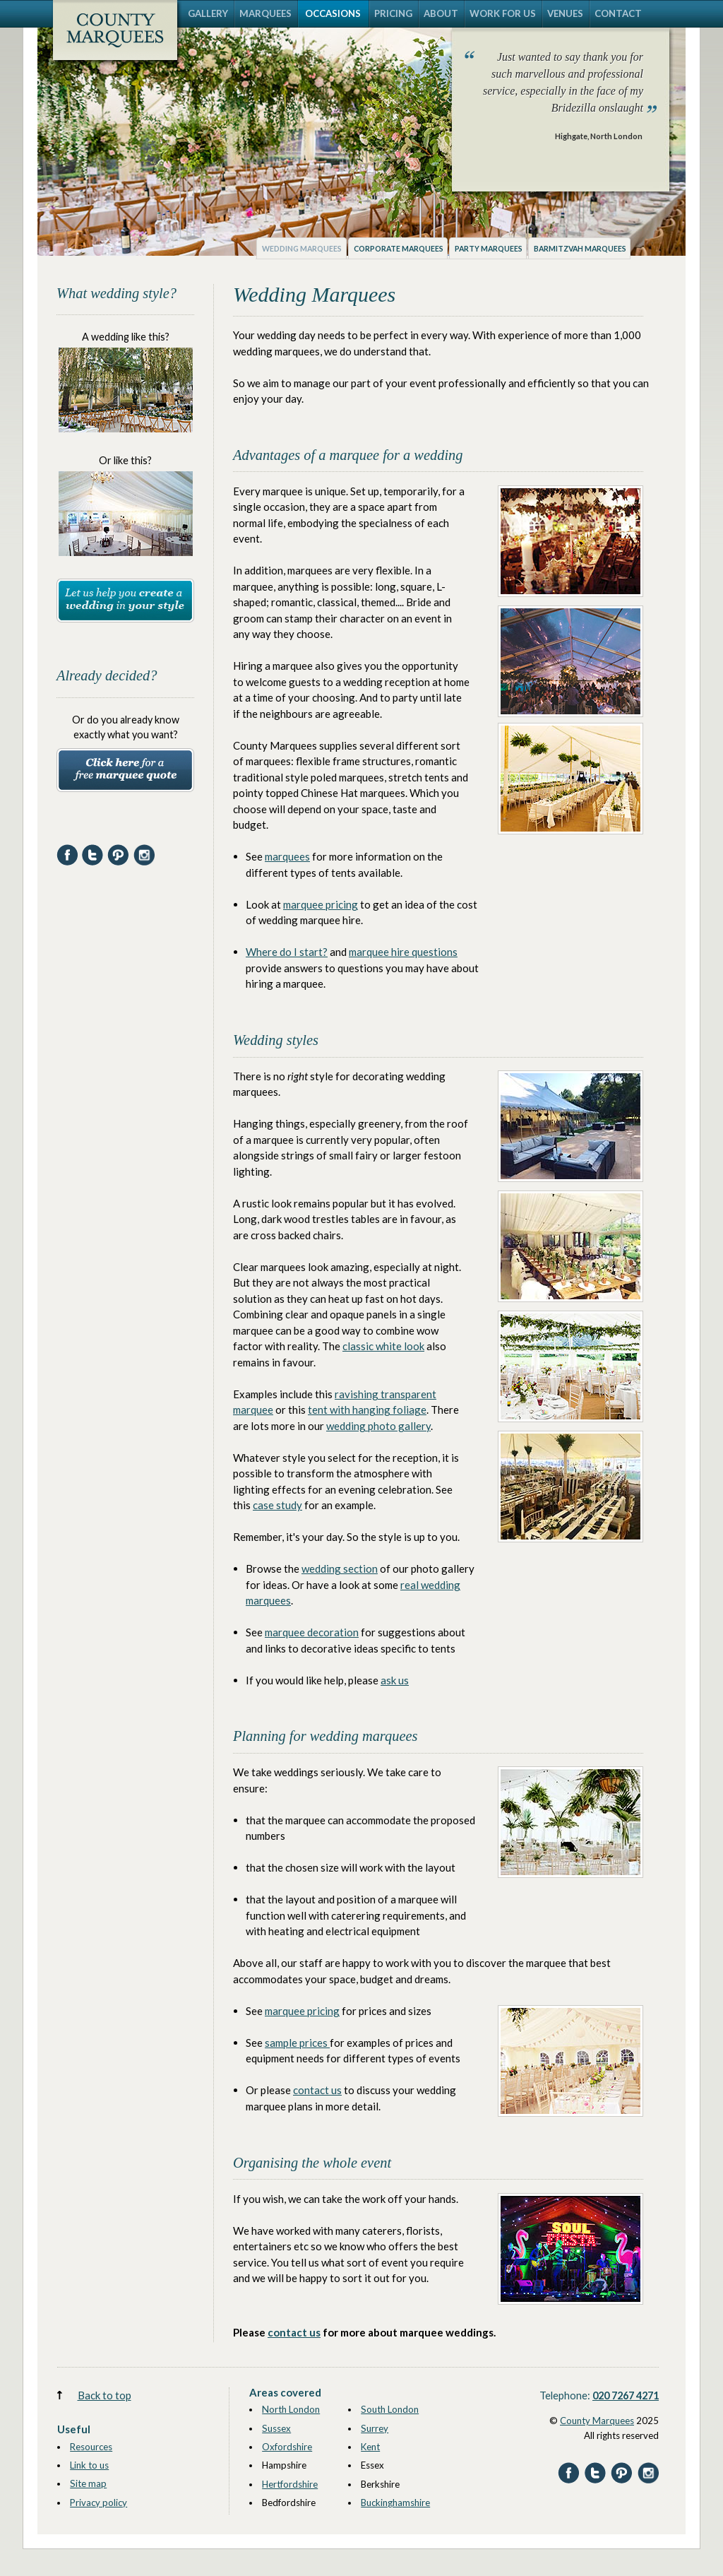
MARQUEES (265, 13)
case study (277, 1505)
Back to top (104, 2395)
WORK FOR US (503, 13)
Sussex (276, 2428)
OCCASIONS (333, 13)
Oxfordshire (287, 2446)
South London (390, 2409)
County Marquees (597, 2420)
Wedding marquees (302, 248)
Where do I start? (287, 951)
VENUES (565, 13)
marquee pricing (320, 904)
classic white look (383, 1346)
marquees (287, 856)
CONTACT (618, 13)
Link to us (89, 2465)
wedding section (339, 1568)
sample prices (297, 2042)
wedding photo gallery (378, 1425)
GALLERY (208, 13)
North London (291, 2409)
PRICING (393, 13)
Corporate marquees (398, 248)
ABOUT (441, 13)
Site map (88, 2483)
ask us (395, 1680)
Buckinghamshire (395, 2502)
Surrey (374, 2428)
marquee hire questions (403, 951)
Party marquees (488, 248)
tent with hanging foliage (367, 1409)
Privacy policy (98, 2502)
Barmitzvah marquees (580, 248)
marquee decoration (312, 1632)
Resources (91, 2446)
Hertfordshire (290, 2484)
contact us (317, 2090)
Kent (370, 2446)
